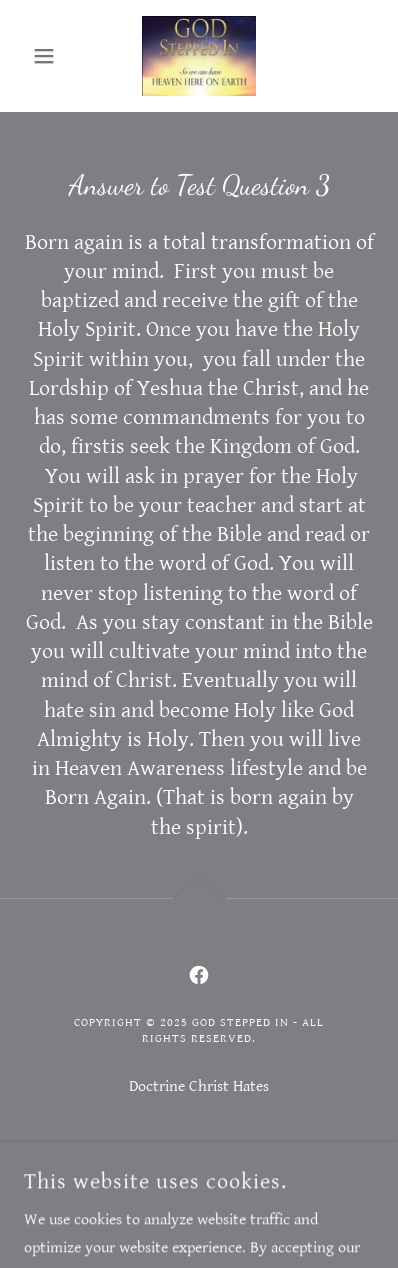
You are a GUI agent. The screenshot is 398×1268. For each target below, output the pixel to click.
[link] (198, 56)
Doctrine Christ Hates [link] (199, 1086)
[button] (50, 56)
